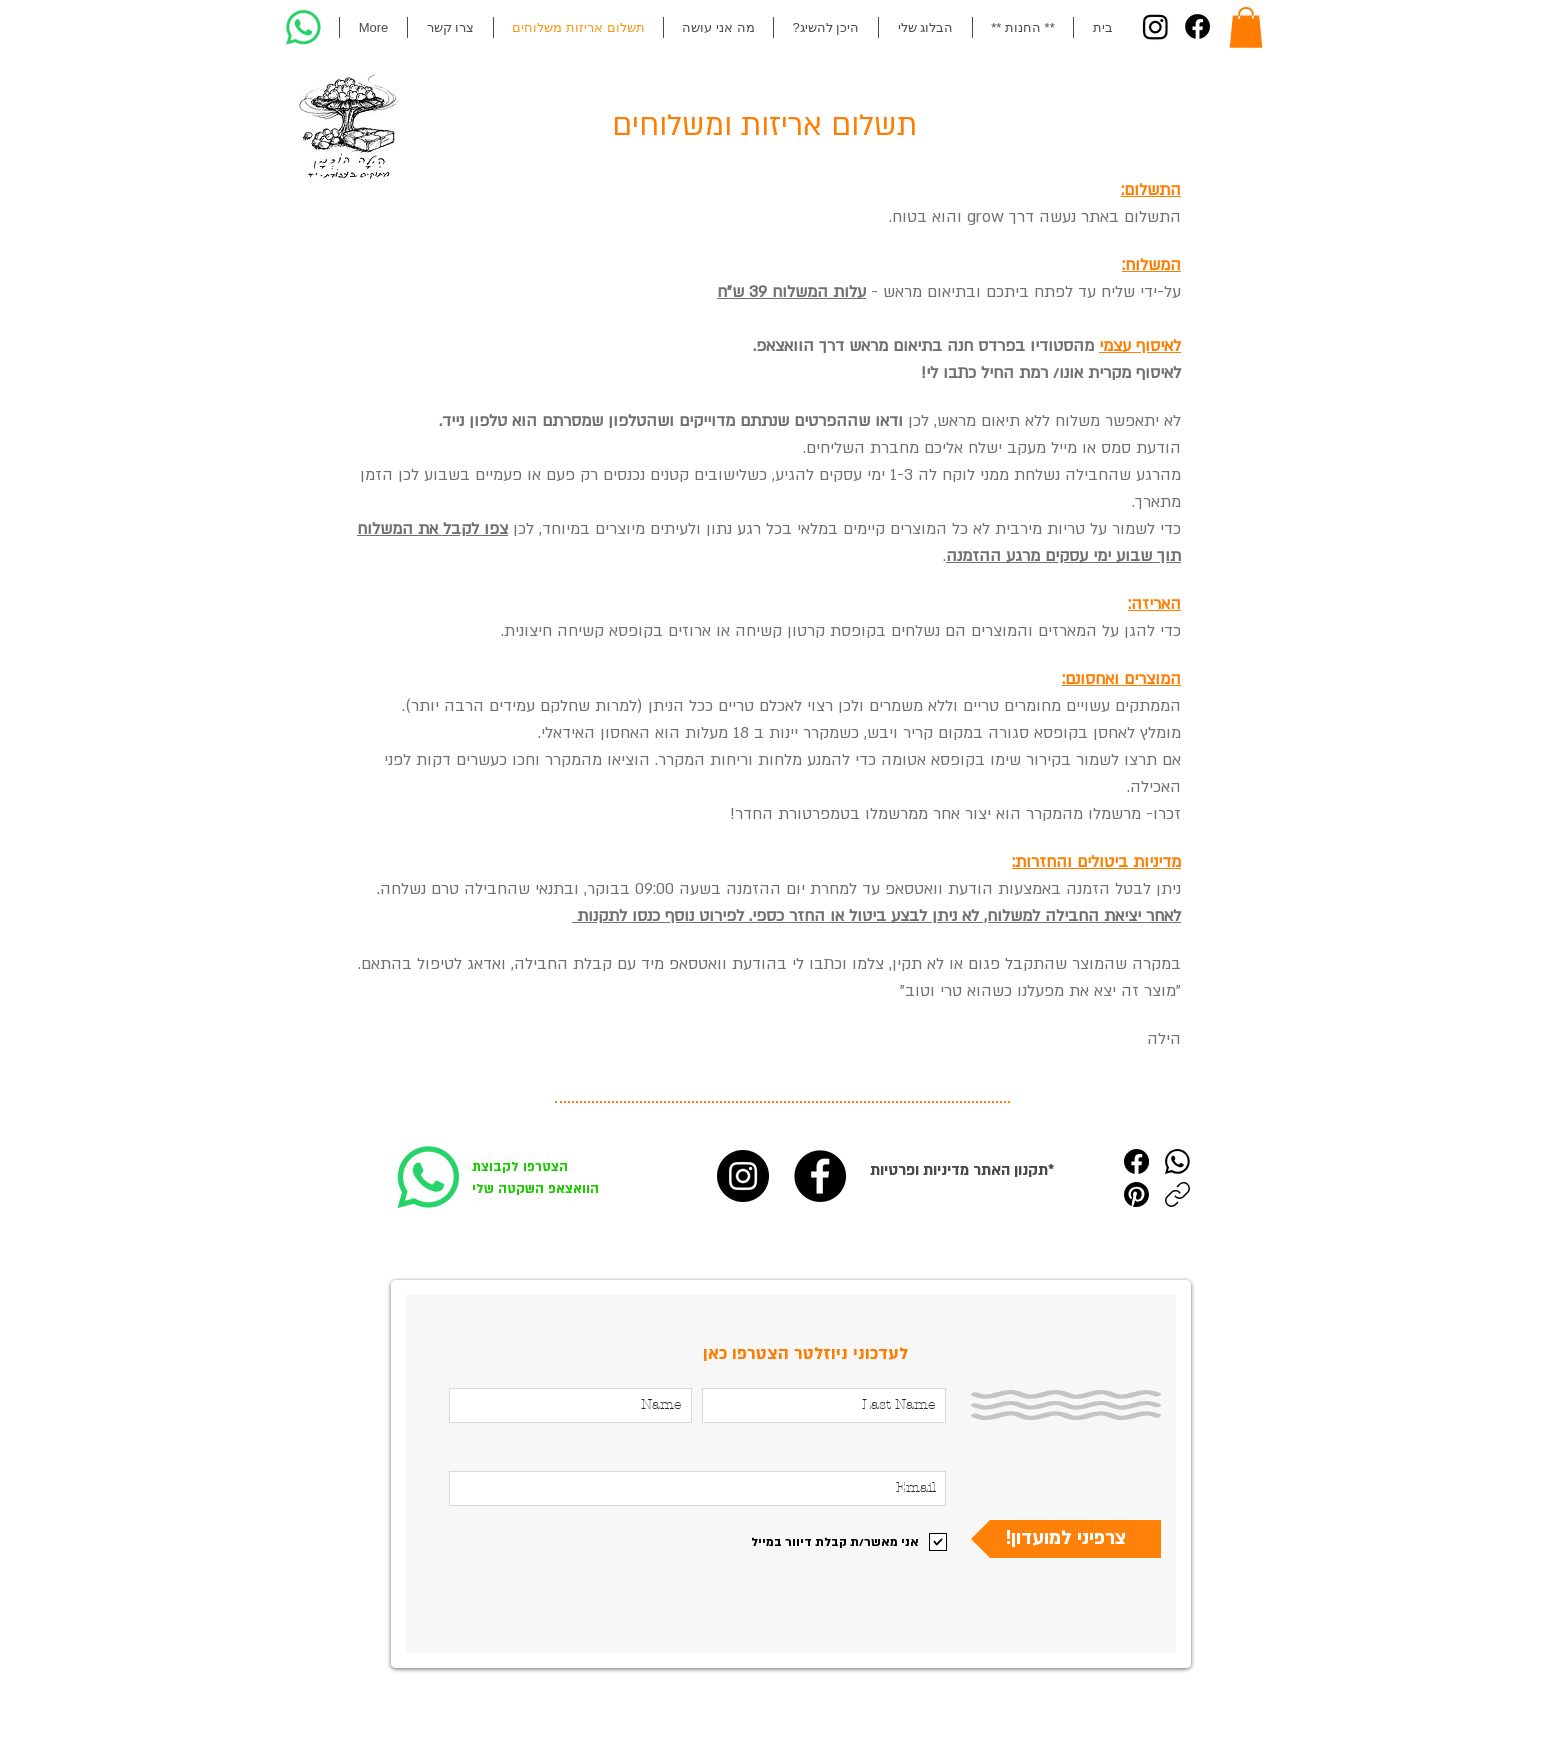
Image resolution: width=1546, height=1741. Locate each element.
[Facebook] (1197, 26)
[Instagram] (1155, 26)
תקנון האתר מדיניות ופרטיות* (962, 1170)
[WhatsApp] (1177, 1161)
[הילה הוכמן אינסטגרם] (743, 1176)
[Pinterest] (1136, 1194)
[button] (1246, 27)
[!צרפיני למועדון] (1066, 1539)
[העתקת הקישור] (1177, 1194)
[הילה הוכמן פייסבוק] (820, 1176)
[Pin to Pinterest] (438, 1610)
